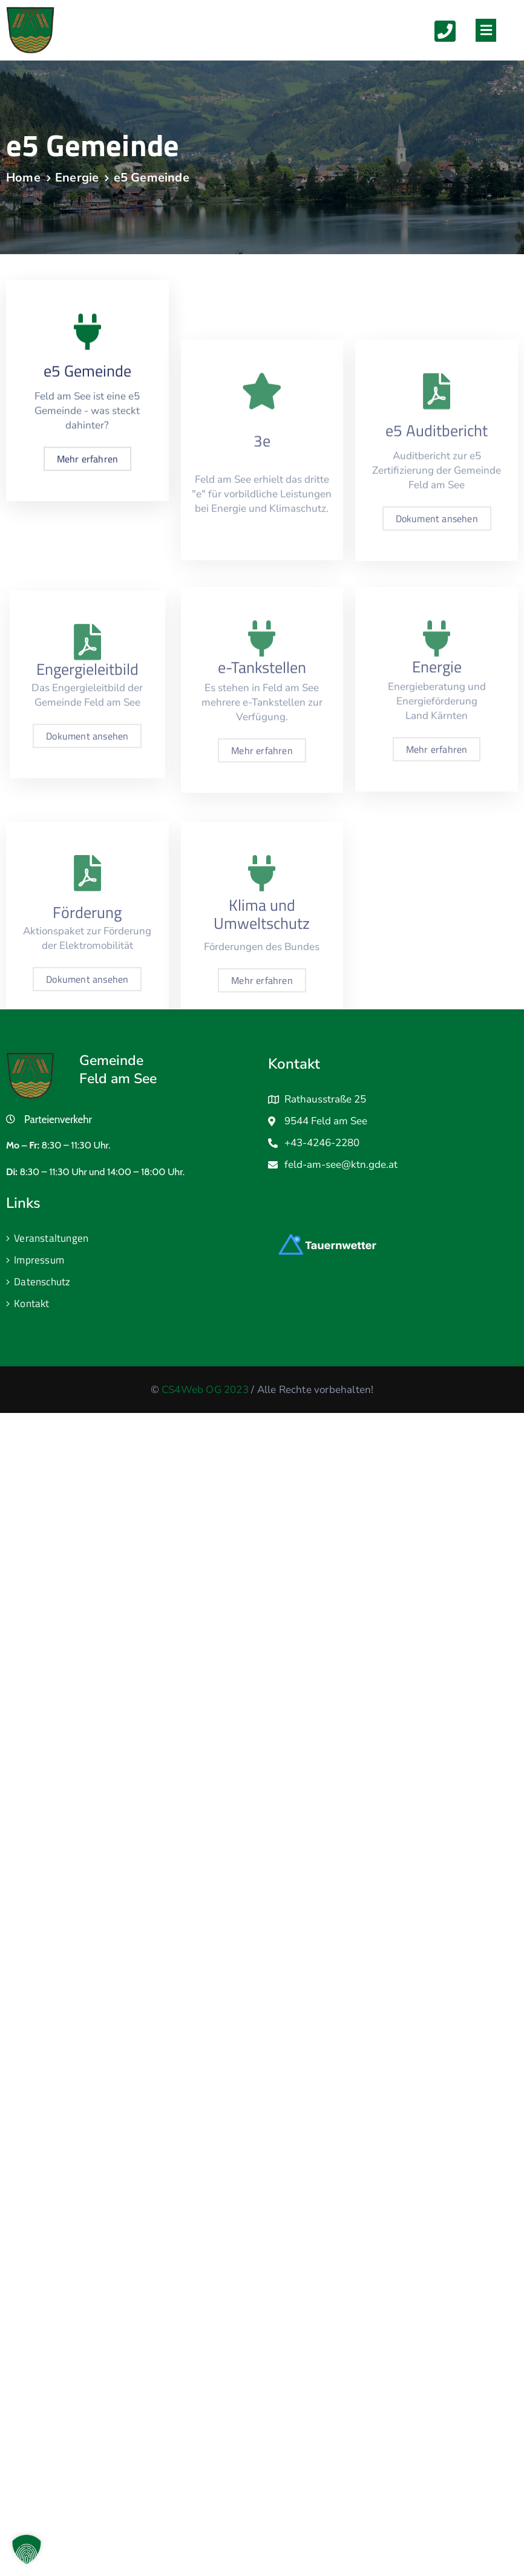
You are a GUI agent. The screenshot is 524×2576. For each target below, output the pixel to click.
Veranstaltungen (51, 1238)
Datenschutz (42, 1282)
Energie (77, 178)
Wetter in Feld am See (342, 1203)
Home (23, 177)
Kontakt (31, 1303)
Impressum (39, 1260)
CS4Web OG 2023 (205, 1390)
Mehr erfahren (88, 478)
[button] (485, 30)
